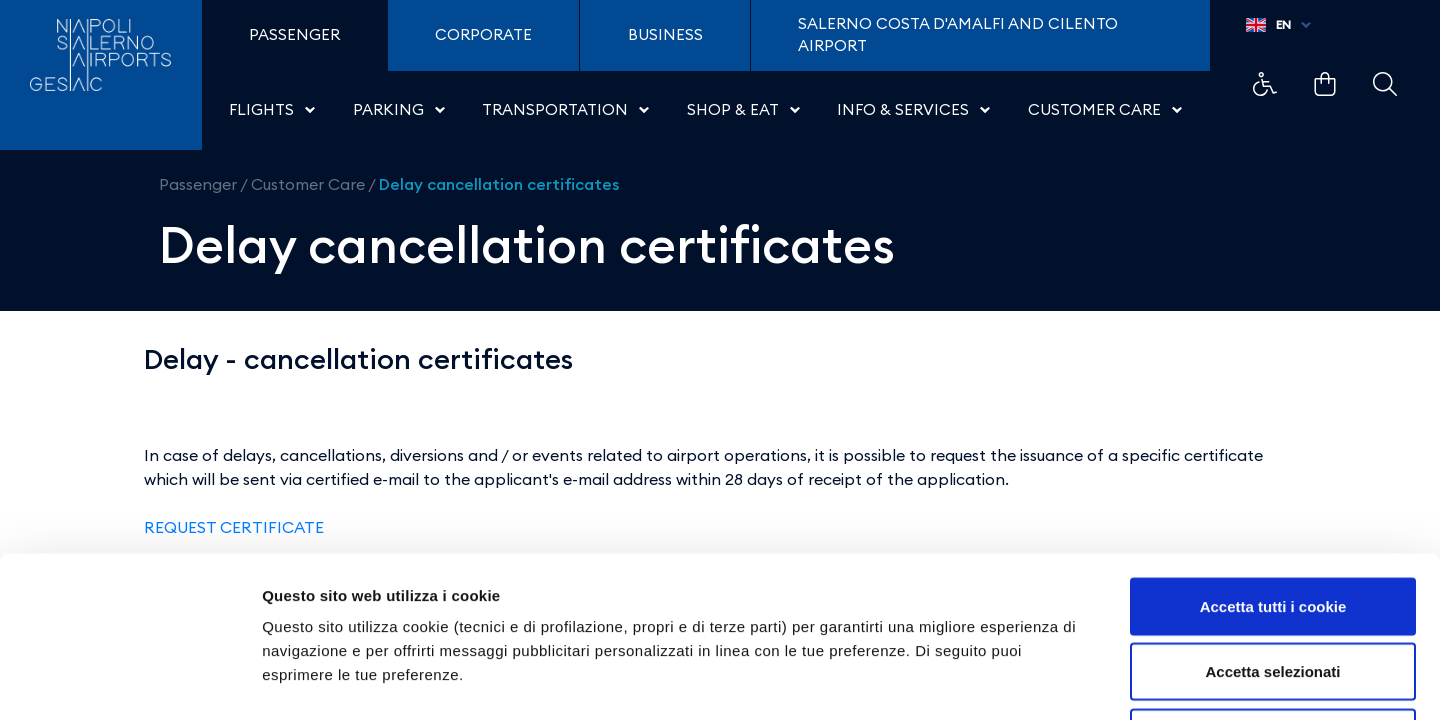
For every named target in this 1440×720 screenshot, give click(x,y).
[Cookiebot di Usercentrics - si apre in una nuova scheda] (129, 681)
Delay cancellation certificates (499, 184)
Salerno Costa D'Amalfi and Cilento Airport (958, 35)
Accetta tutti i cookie (1273, 457)
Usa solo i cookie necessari (1273, 588)
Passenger (198, 184)
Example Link (1265, 84)
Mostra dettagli (1052, 680)
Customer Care (308, 184)
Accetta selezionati (1272, 523)
